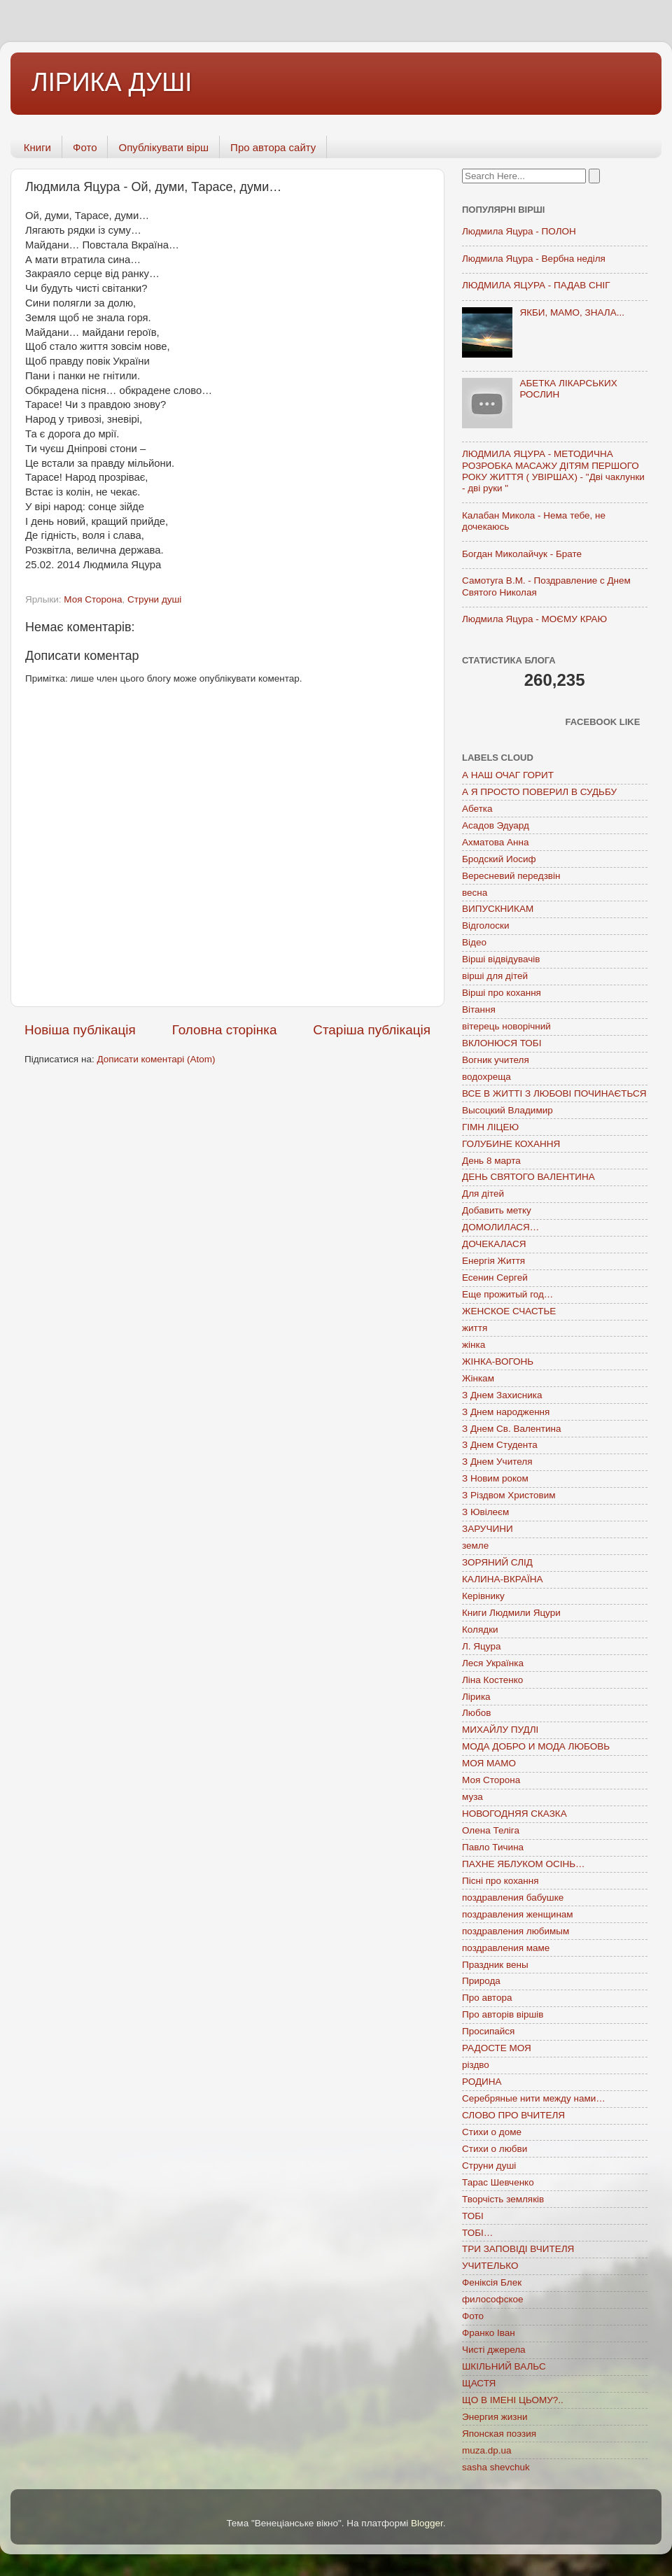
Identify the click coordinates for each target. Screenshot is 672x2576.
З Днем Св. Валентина (511, 1428)
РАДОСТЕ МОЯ (496, 2048)
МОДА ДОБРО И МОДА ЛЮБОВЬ (536, 1746)
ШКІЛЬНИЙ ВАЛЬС (504, 2366)
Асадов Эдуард (495, 825)
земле (475, 1545)
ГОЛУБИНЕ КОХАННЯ (511, 1144)
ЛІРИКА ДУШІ (111, 82)
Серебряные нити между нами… (534, 2098)
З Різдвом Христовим (509, 1495)
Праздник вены (495, 1964)
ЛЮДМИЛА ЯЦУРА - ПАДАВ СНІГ (536, 285)
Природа (481, 1981)
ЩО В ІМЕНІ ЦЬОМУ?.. (513, 2400)
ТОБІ (473, 2216)
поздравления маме (506, 1948)
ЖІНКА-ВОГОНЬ (497, 1361)
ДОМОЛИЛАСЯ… (500, 1227)
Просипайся (488, 2031)
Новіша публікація (80, 1029)
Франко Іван (488, 2333)
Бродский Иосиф (499, 859)
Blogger (427, 2523)
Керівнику (483, 1596)
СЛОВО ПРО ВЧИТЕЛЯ (513, 2115)
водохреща (486, 1076)
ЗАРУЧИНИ (487, 1528)
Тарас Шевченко (498, 2182)
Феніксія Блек (492, 2282)
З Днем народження (506, 1412)
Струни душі (154, 599)
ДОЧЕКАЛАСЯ (494, 1244)
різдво (475, 2065)
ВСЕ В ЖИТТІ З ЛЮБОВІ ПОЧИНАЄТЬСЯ (554, 1093)
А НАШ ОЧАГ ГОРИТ (508, 775)
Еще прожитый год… (507, 1294)
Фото (85, 147)
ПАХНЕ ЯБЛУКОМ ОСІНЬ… (523, 1864)
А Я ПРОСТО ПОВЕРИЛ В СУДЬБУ (539, 792)
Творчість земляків (503, 2199)
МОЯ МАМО (489, 1763)
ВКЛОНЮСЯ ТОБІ (501, 1043)
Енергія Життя (493, 1260)
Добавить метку (496, 1210)
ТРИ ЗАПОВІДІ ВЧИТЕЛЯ (518, 2249)
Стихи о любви (494, 2149)
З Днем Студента (500, 1445)
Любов (476, 1713)
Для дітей (483, 1193)
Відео (474, 942)
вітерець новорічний (506, 1026)
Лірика (476, 1696)
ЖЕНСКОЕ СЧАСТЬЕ (509, 1311)
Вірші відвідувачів (501, 959)
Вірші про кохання (501, 992)
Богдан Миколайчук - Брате (522, 554)
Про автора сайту (273, 147)
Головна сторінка (224, 1029)
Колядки (480, 1629)
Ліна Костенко (492, 1680)
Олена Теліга (490, 1830)
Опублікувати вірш (163, 147)
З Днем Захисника (502, 1395)
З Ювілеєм (485, 1512)
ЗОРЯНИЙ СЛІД (497, 1562)
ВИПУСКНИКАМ (497, 908)
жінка (473, 1344)
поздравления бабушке (513, 1897)
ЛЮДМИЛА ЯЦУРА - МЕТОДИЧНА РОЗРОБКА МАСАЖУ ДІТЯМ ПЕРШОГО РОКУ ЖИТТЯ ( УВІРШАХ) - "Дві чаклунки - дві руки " (553, 471)
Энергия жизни (494, 2417)
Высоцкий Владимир (507, 1110)
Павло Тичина (493, 1847)
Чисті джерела (494, 2349)
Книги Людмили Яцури (511, 1612)
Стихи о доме (492, 2132)
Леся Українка (493, 1663)
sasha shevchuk (496, 2467)
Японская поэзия (499, 2433)
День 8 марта (491, 1160)
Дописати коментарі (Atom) (156, 1059)
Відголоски (485, 925)
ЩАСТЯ (479, 2383)
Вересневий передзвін (511, 876)
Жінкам (478, 1378)
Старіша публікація (371, 1029)
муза (472, 1797)
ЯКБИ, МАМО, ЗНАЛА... (571, 312)
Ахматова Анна (495, 842)
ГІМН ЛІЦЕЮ (490, 1127)
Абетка (477, 808)
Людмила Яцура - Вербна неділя (534, 258)
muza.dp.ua (487, 2450)
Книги (37, 147)
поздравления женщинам (517, 1914)
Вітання (479, 1009)
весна (474, 892)
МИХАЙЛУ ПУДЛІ (500, 1729)
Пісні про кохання (500, 1880)
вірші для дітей (495, 976)
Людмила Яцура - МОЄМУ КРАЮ (534, 619)
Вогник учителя (495, 1060)
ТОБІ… (477, 2232)
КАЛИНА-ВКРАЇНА (502, 1579)
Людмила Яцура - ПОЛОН (519, 231)
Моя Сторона (93, 599)
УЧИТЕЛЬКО (490, 2265)
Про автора (487, 1997)
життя (474, 1328)
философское (493, 2299)
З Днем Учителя (497, 1461)
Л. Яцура (481, 1646)
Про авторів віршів (503, 2014)
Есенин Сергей (495, 1277)
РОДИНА (482, 2081)
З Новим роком (495, 1478)
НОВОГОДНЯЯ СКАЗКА (514, 1813)
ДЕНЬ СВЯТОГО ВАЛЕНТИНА (528, 1176)
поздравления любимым (515, 1931)
